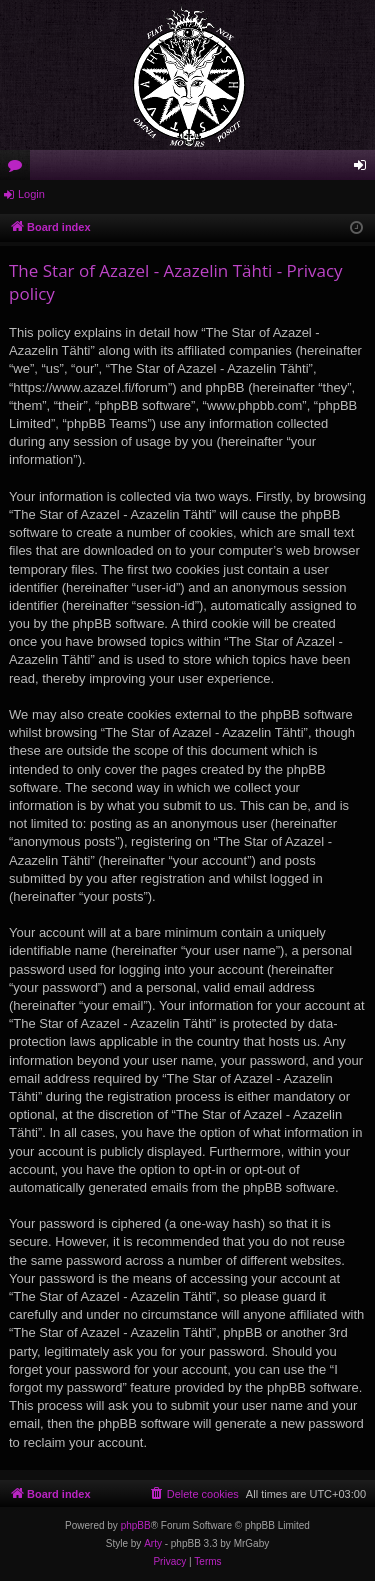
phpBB (136, 1525)
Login (31, 194)
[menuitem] (194, 1494)
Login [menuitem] (364, 169)
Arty (153, 1543)
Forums (19, 169)
